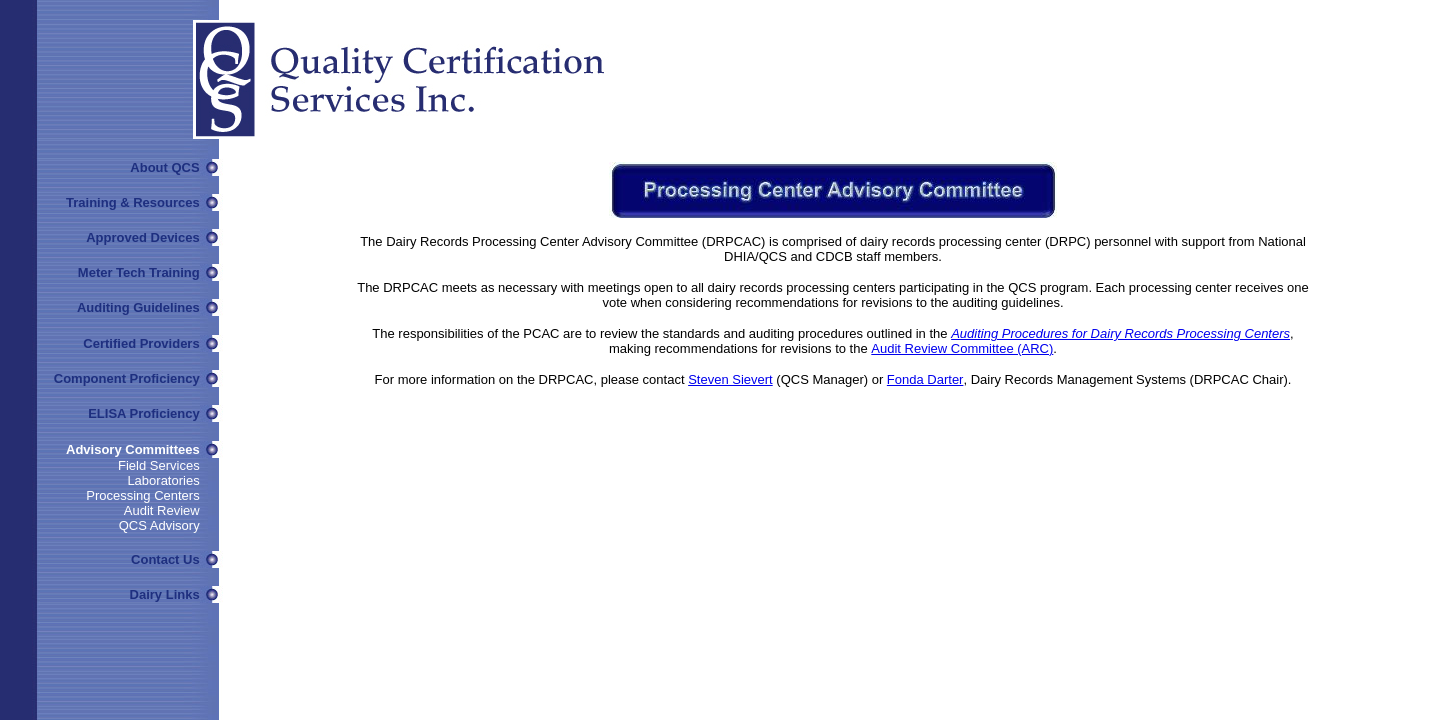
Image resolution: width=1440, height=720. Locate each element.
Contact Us (165, 559)
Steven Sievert (730, 379)
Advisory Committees (133, 449)
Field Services (159, 465)
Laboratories (163, 480)
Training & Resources (133, 202)
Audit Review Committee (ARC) (962, 348)
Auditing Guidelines (138, 307)
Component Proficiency (127, 378)
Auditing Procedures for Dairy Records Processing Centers (1120, 333)
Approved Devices (142, 237)
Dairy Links (165, 594)
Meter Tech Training (139, 272)
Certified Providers (141, 343)
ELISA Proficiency (144, 413)
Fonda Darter (925, 379)
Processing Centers (142, 495)
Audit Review (162, 510)
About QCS (164, 167)
